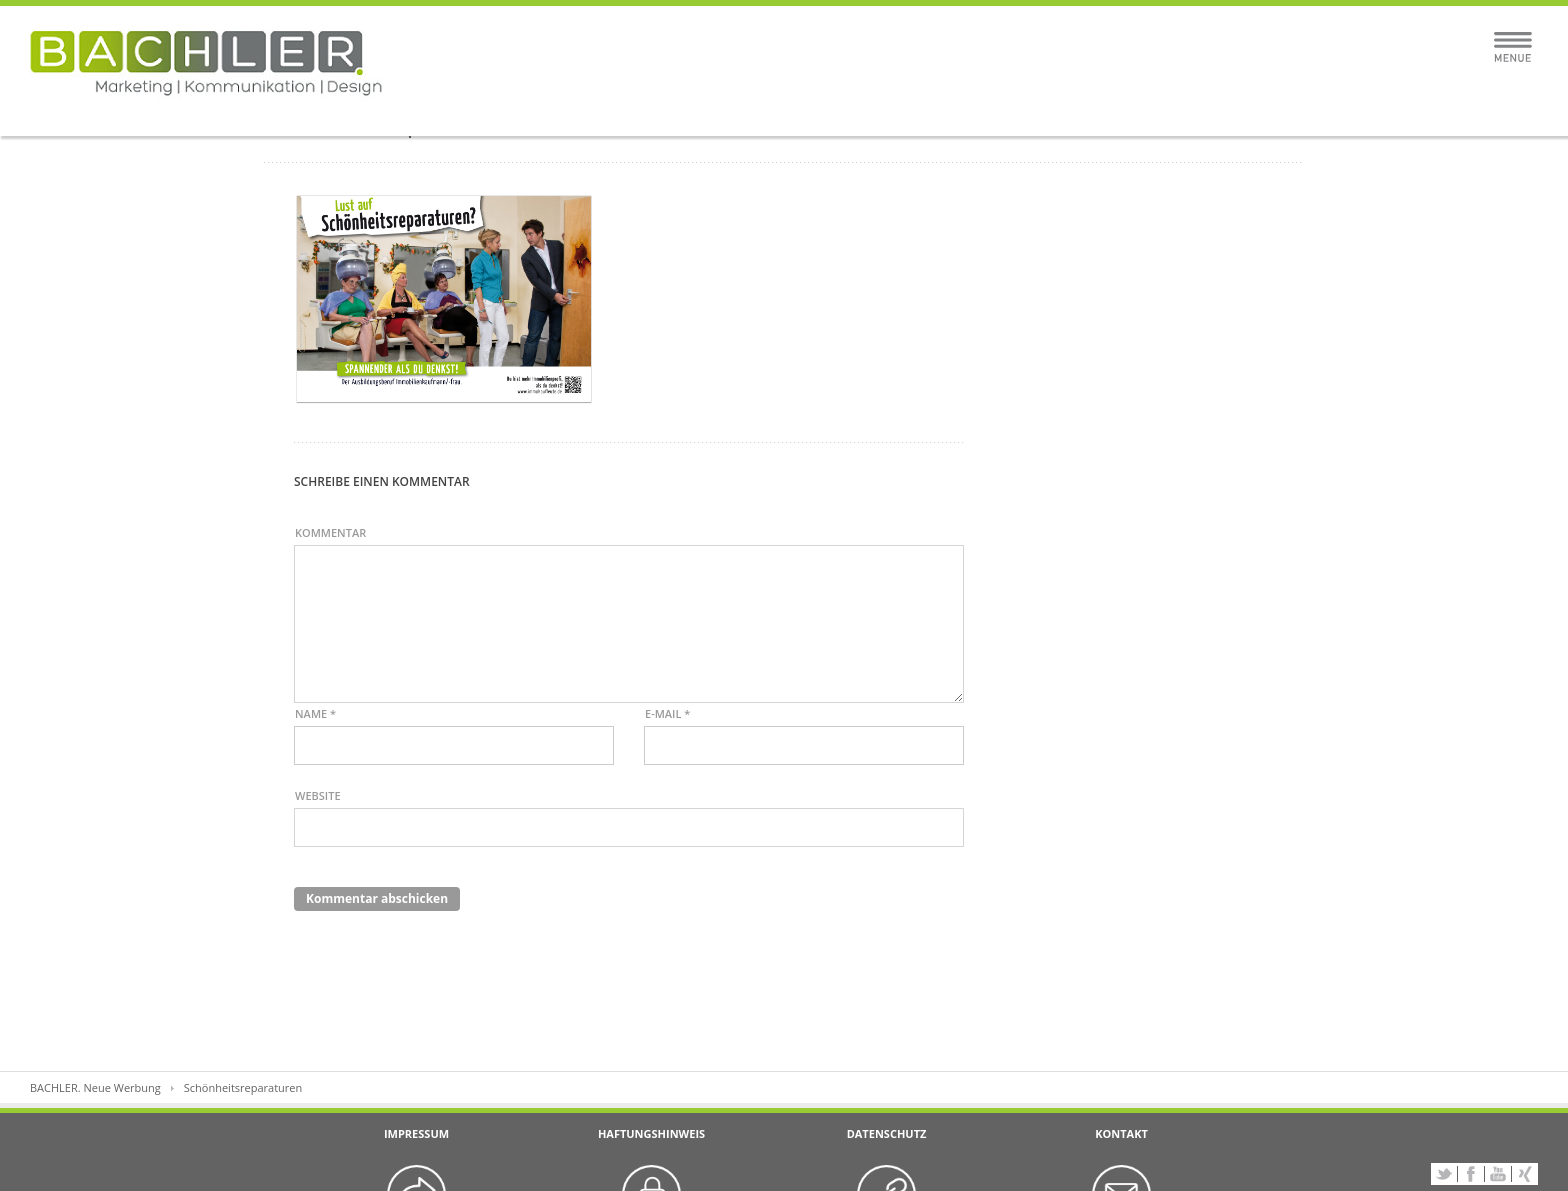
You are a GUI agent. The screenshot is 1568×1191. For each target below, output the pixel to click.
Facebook (1471, 1174)
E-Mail (667, 713)
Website (318, 795)
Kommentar (330, 532)
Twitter (1444, 1174)
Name (315, 713)
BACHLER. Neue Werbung (95, 1087)
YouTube (1498, 1174)
